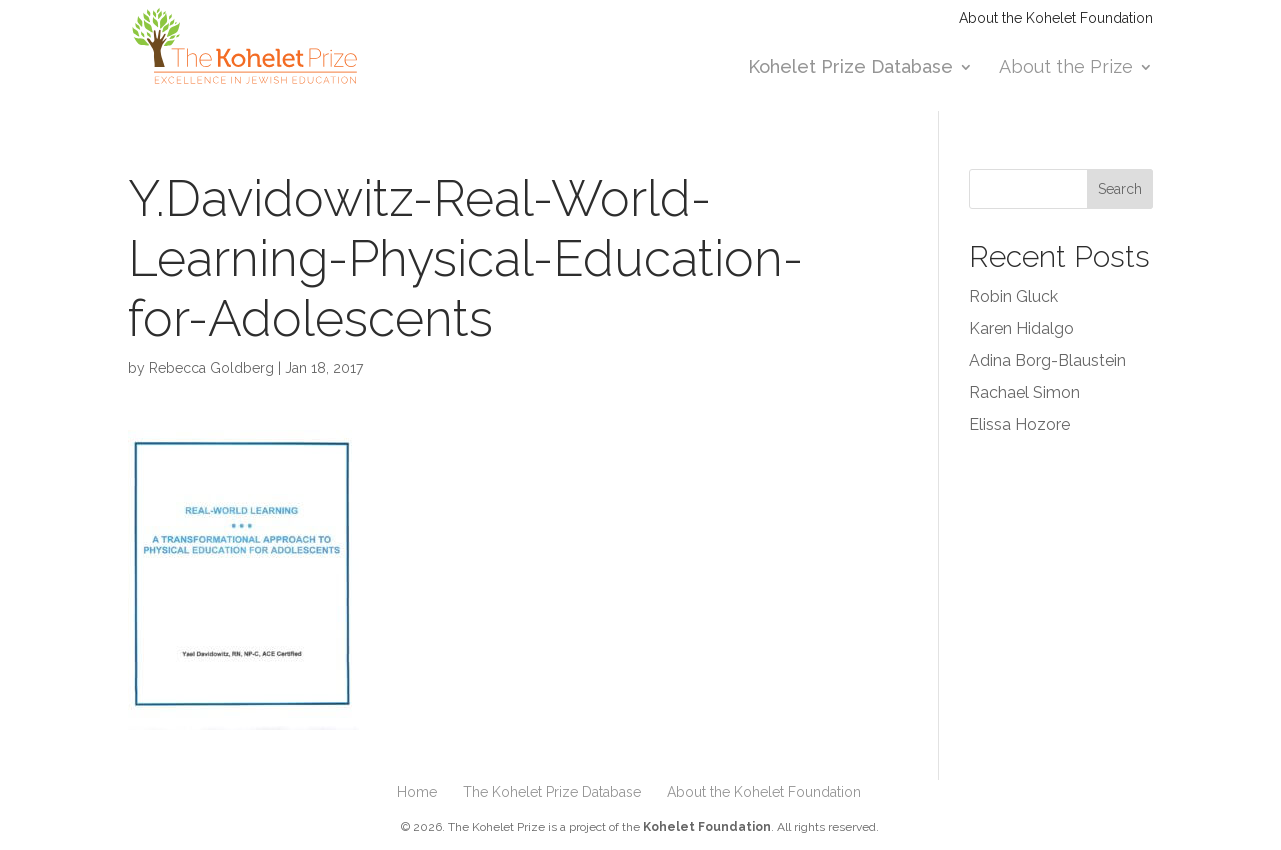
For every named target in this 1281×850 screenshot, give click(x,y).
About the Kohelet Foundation (1056, 18)
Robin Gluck (1013, 296)
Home (417, 792)
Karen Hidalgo (1021, 328)
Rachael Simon (1024, 392)
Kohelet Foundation (707, 827)
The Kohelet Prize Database (552, 792)
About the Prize (1066, 68)
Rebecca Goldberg (211, 368)
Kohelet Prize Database (850, 68)
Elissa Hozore (1019, 424)
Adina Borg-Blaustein (1047, 360)
